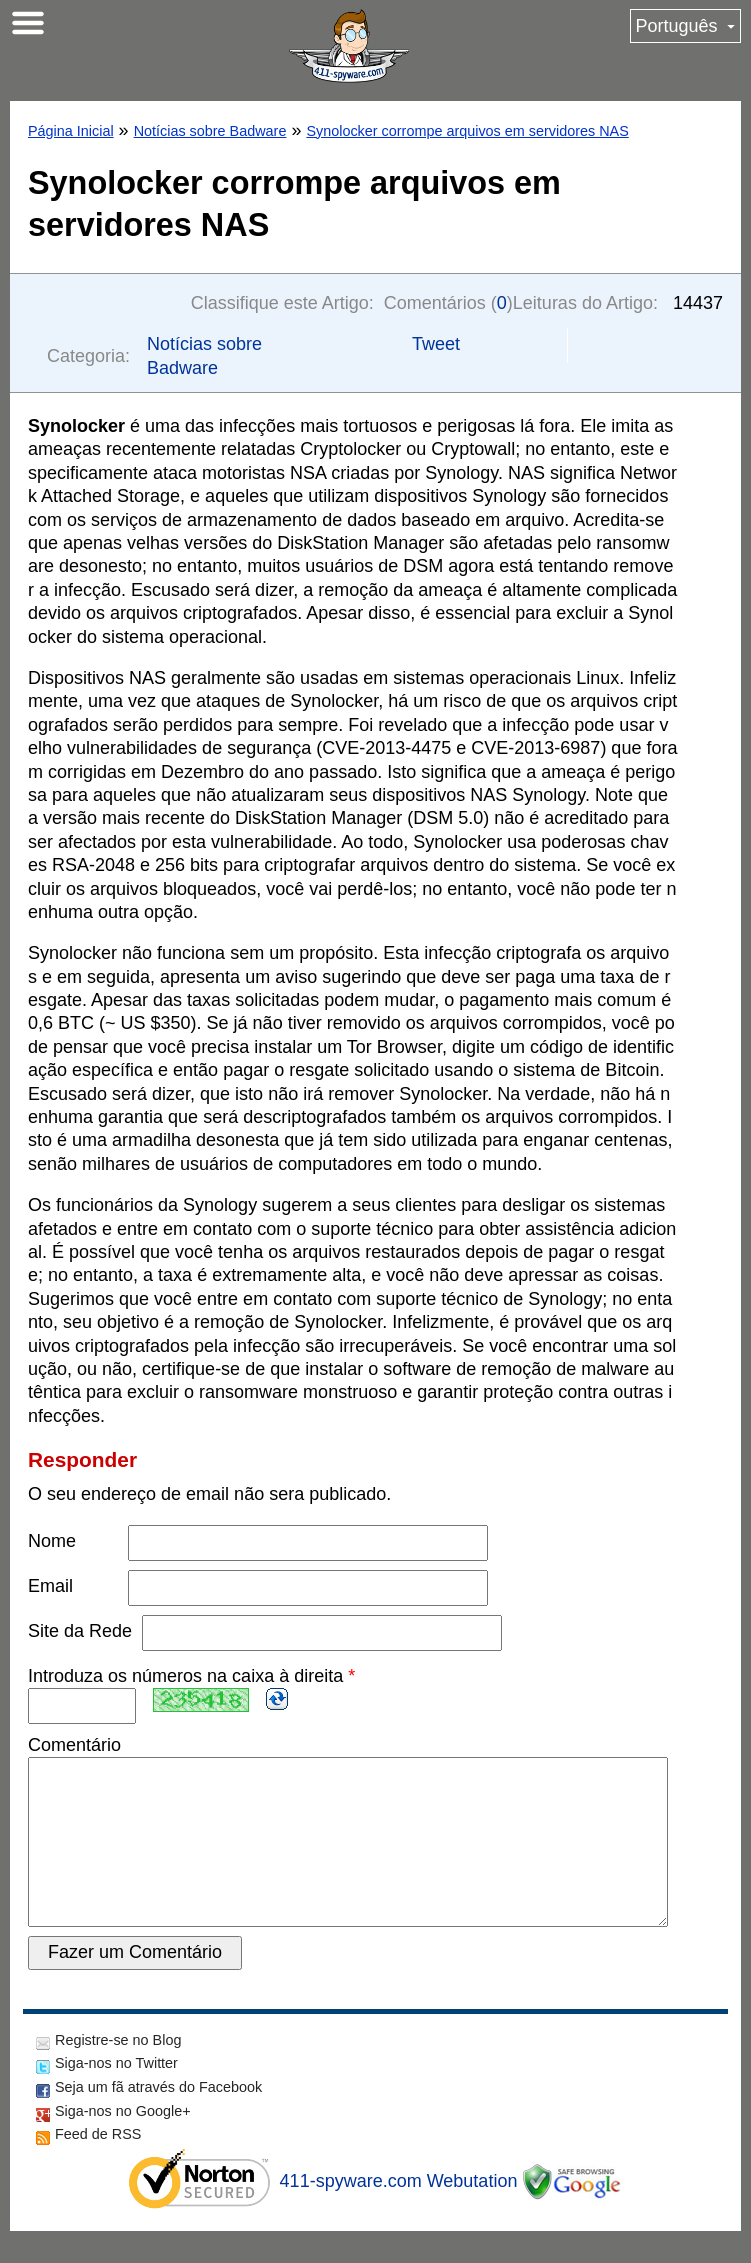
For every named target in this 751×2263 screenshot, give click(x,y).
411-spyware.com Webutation (399, 2213)
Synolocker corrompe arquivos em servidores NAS (467, 131)
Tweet (436, 344)
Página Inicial (71, 131)
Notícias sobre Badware (210, 131)
